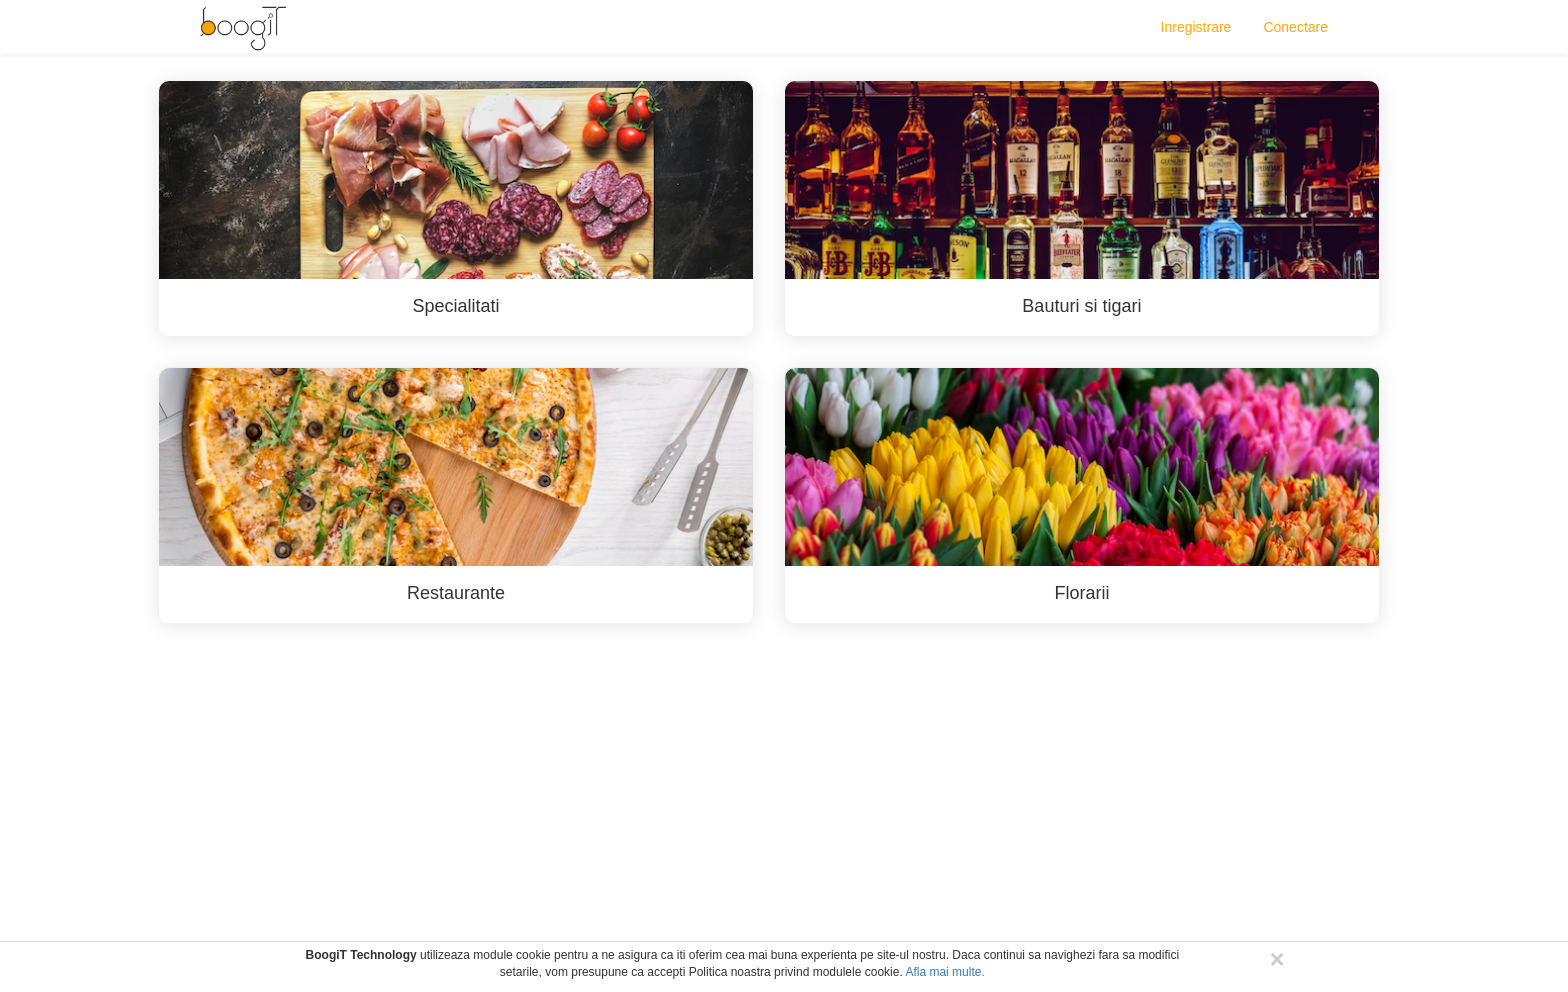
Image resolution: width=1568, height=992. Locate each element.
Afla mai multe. (944, 972)
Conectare (1295, 27)
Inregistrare (1196, 27)
